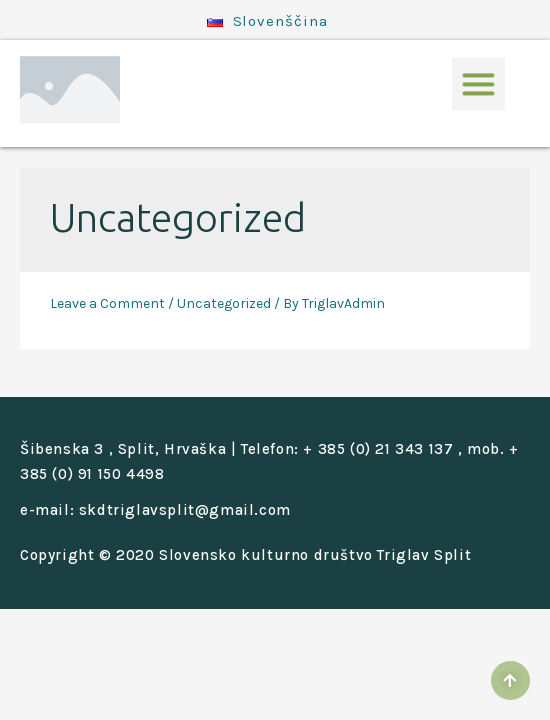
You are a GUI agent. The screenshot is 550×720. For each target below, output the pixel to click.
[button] (478, 74)
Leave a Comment (107, 303)
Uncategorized (224, 303)
